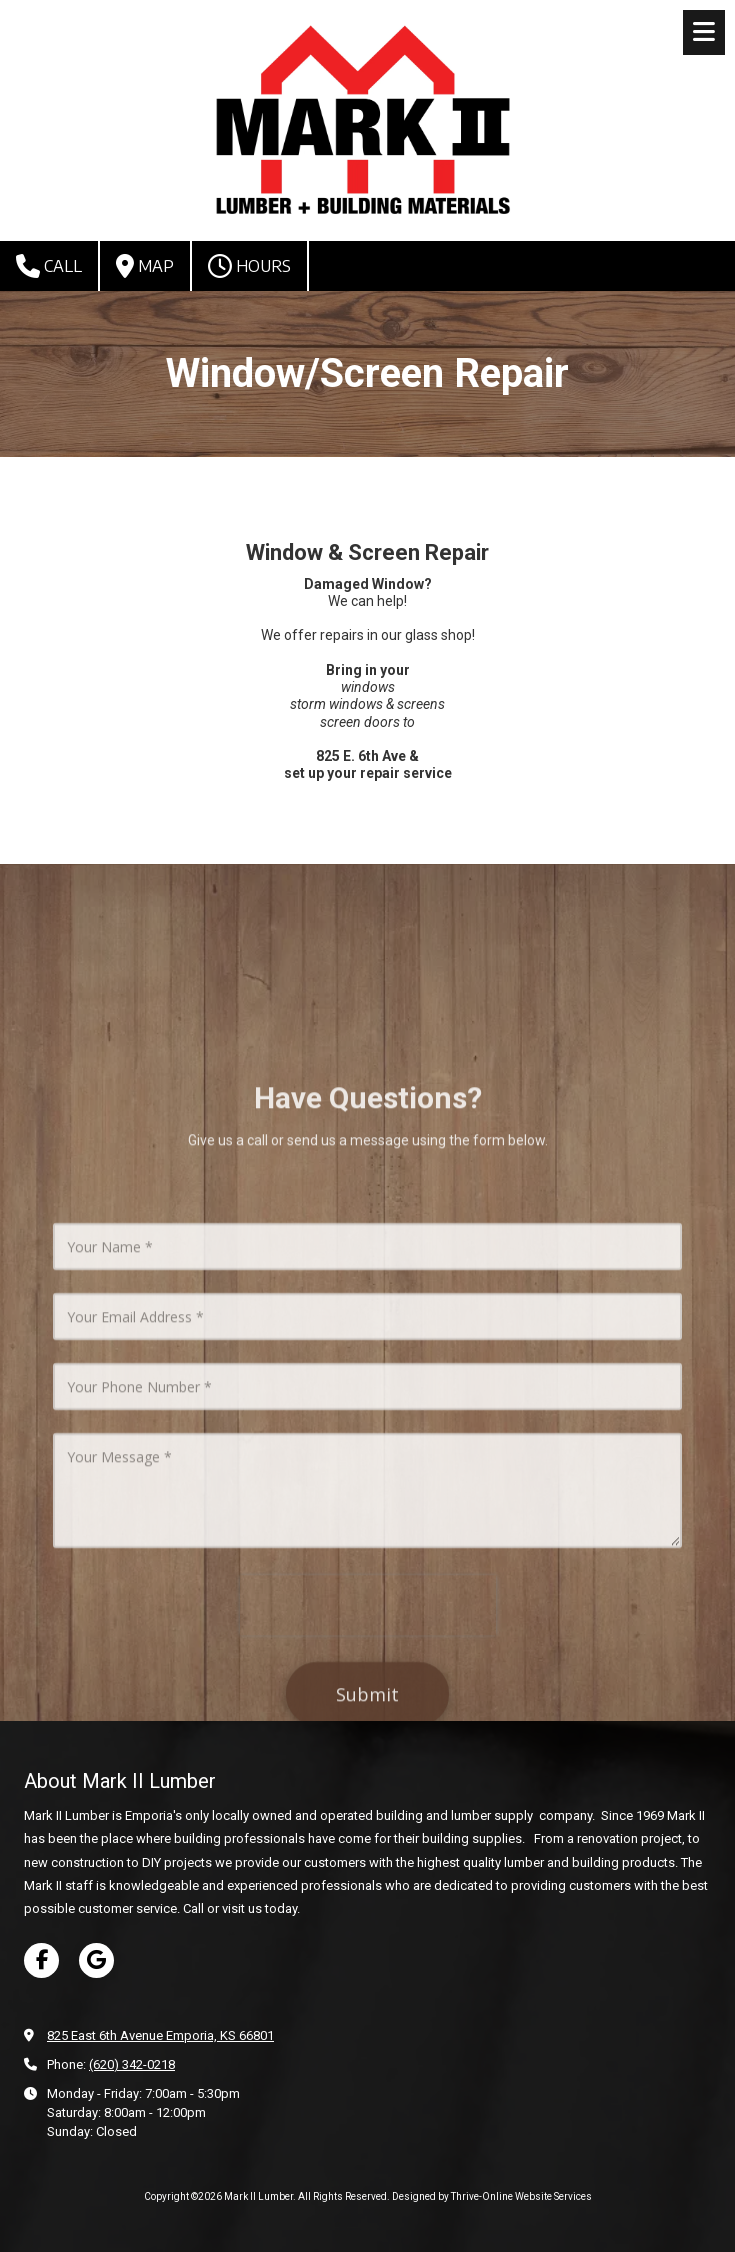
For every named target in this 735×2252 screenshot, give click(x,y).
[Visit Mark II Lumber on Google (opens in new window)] (96, 1960)
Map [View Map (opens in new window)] (145, 266)
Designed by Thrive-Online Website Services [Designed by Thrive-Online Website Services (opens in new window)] (492, 2196)
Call (49, 266)
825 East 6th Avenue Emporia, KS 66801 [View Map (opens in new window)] (160, 2035)
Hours (249, 266)
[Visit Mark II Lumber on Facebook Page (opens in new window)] (41, 1960)
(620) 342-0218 (132, 2064)
